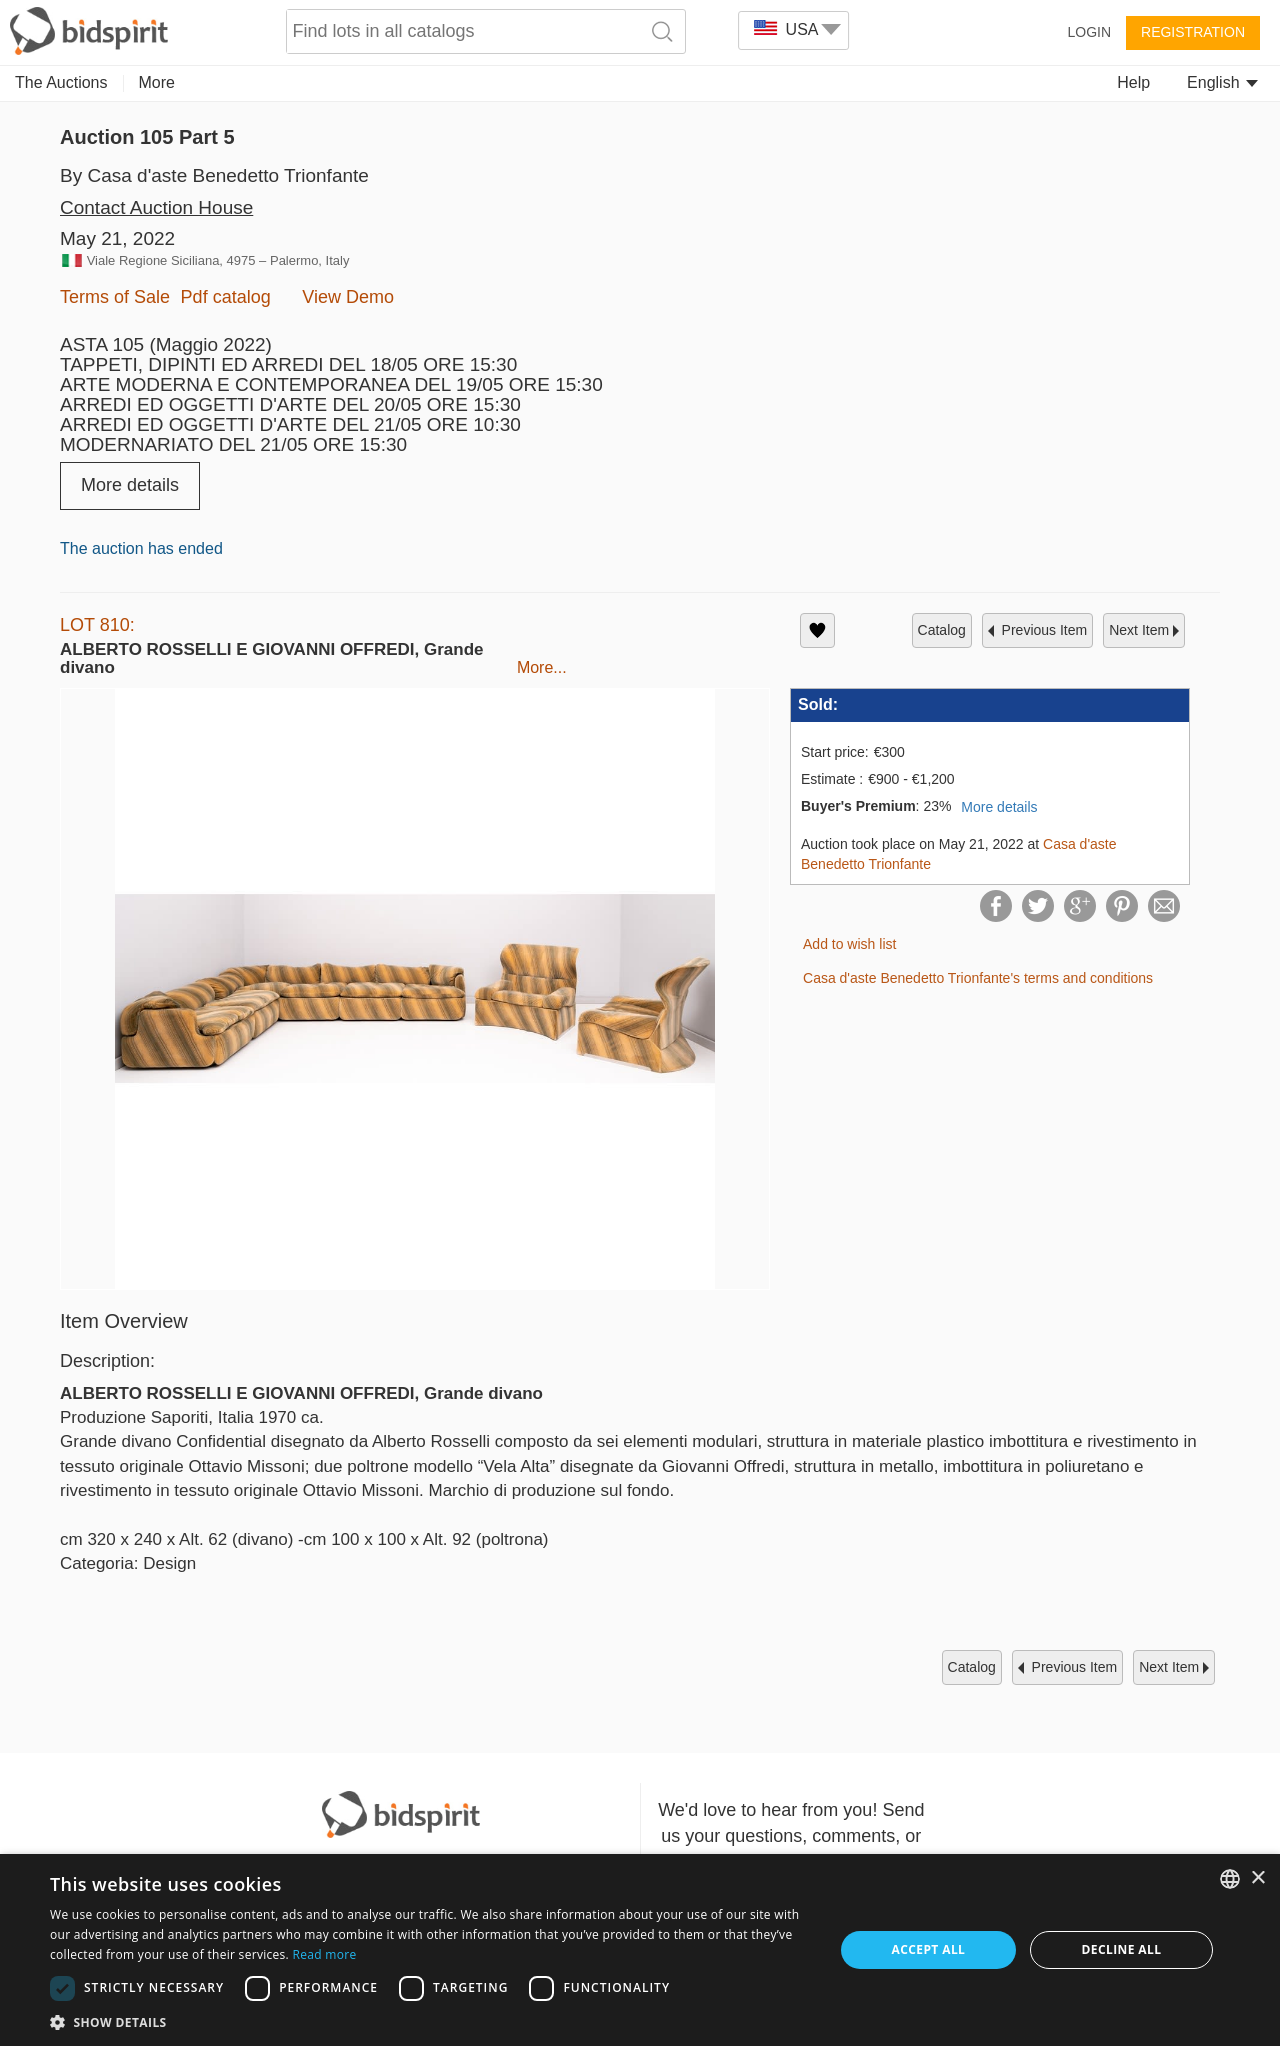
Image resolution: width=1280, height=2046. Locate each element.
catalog (942, 630)
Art (149, 82)
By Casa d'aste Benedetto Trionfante (214, 175)
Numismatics (569, 82)
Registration (1193, 32)
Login (1089, 32)
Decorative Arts (439, 82)
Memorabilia (782, 82)
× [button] (1257, 1878)
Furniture (677, 82)
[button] (430, 2021)
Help (1133, 82)
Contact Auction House (156, 207)
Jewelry (328, 82)
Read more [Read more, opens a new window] (324, 1954)
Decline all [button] (1122, 1949)
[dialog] (640, 1950)
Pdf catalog (226, 297)
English (1222, 82)
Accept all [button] (929, 1949)
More (874, 82)
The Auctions (61, 82)
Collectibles (230, 82)
